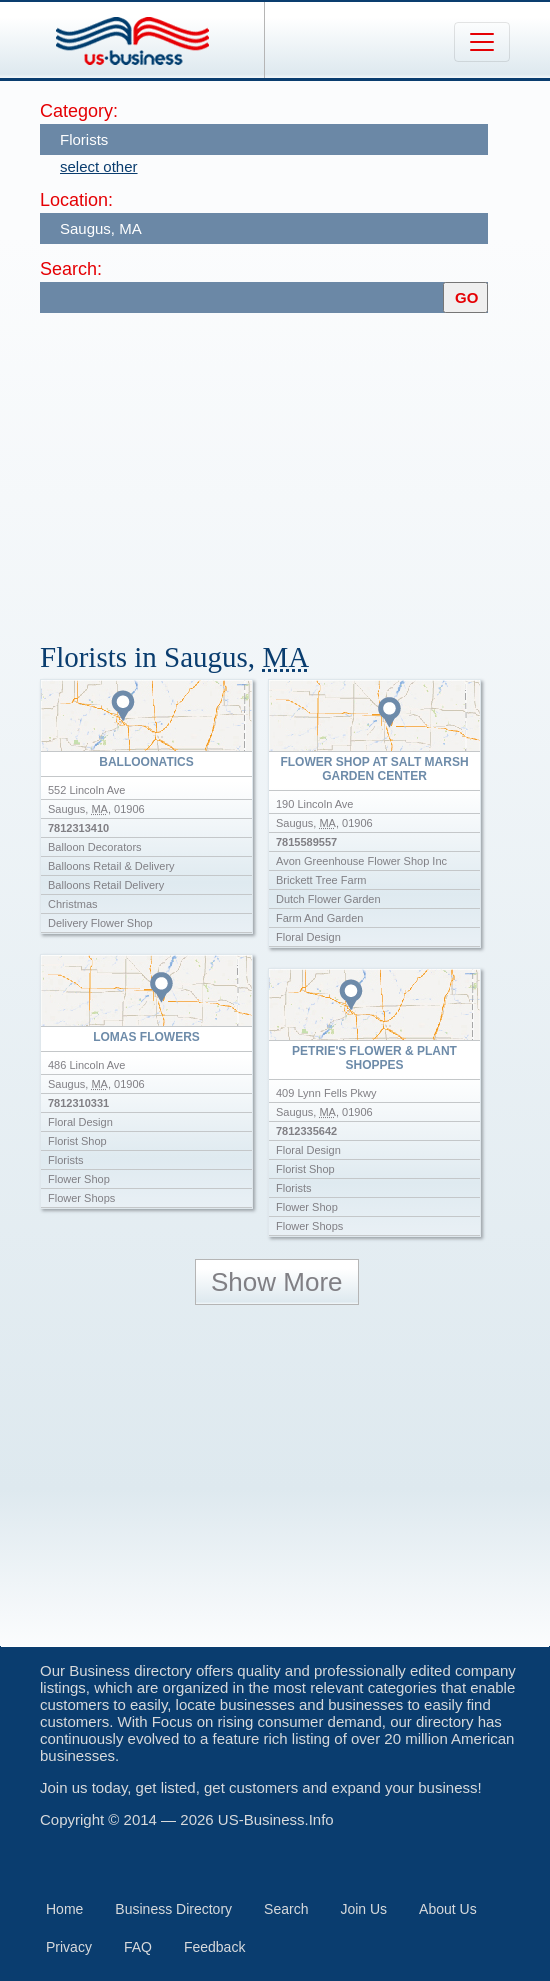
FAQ (138, 1947)
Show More (277, 1282)
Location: (76, 200)
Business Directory (173, 1909)
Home (64, 1909)
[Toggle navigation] (482, 42)
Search (286, 1909)
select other (99, 166)
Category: (79, 111)
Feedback (214, 1947)
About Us (448, 1909)
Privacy (69, 1947)
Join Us (363, 1909)
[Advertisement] (295, 468)
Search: (71, 269)
